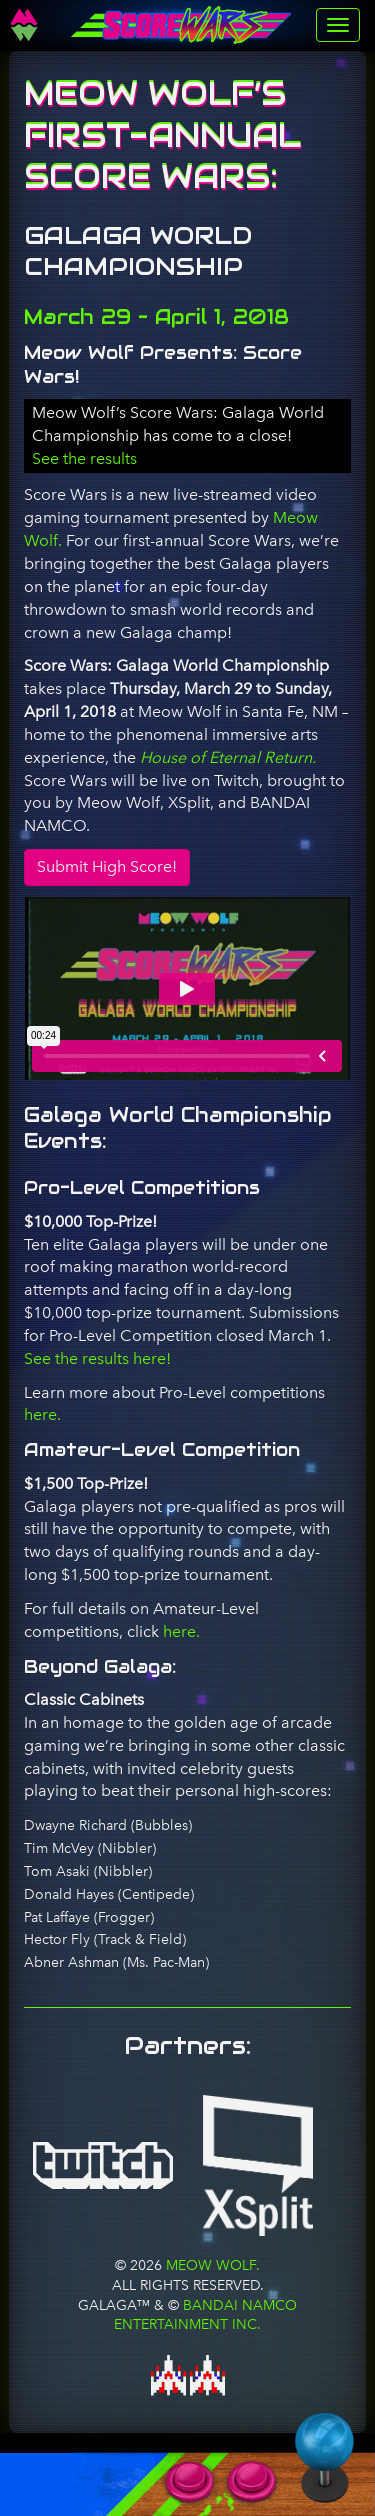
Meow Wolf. (211, 2265)
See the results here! (97, 1358)
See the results (84, 458)
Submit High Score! (107, 866)
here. (42, 1414)
